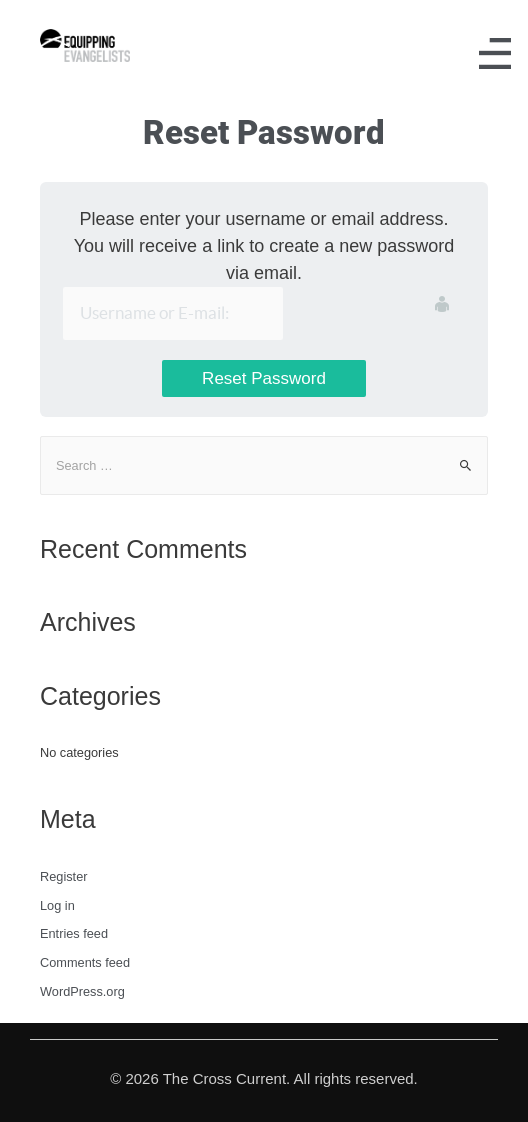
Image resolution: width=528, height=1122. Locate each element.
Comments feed (85, 962)
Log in (57, 905)
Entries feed (74, 933)
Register (63, 876)
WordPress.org (82, 991)
